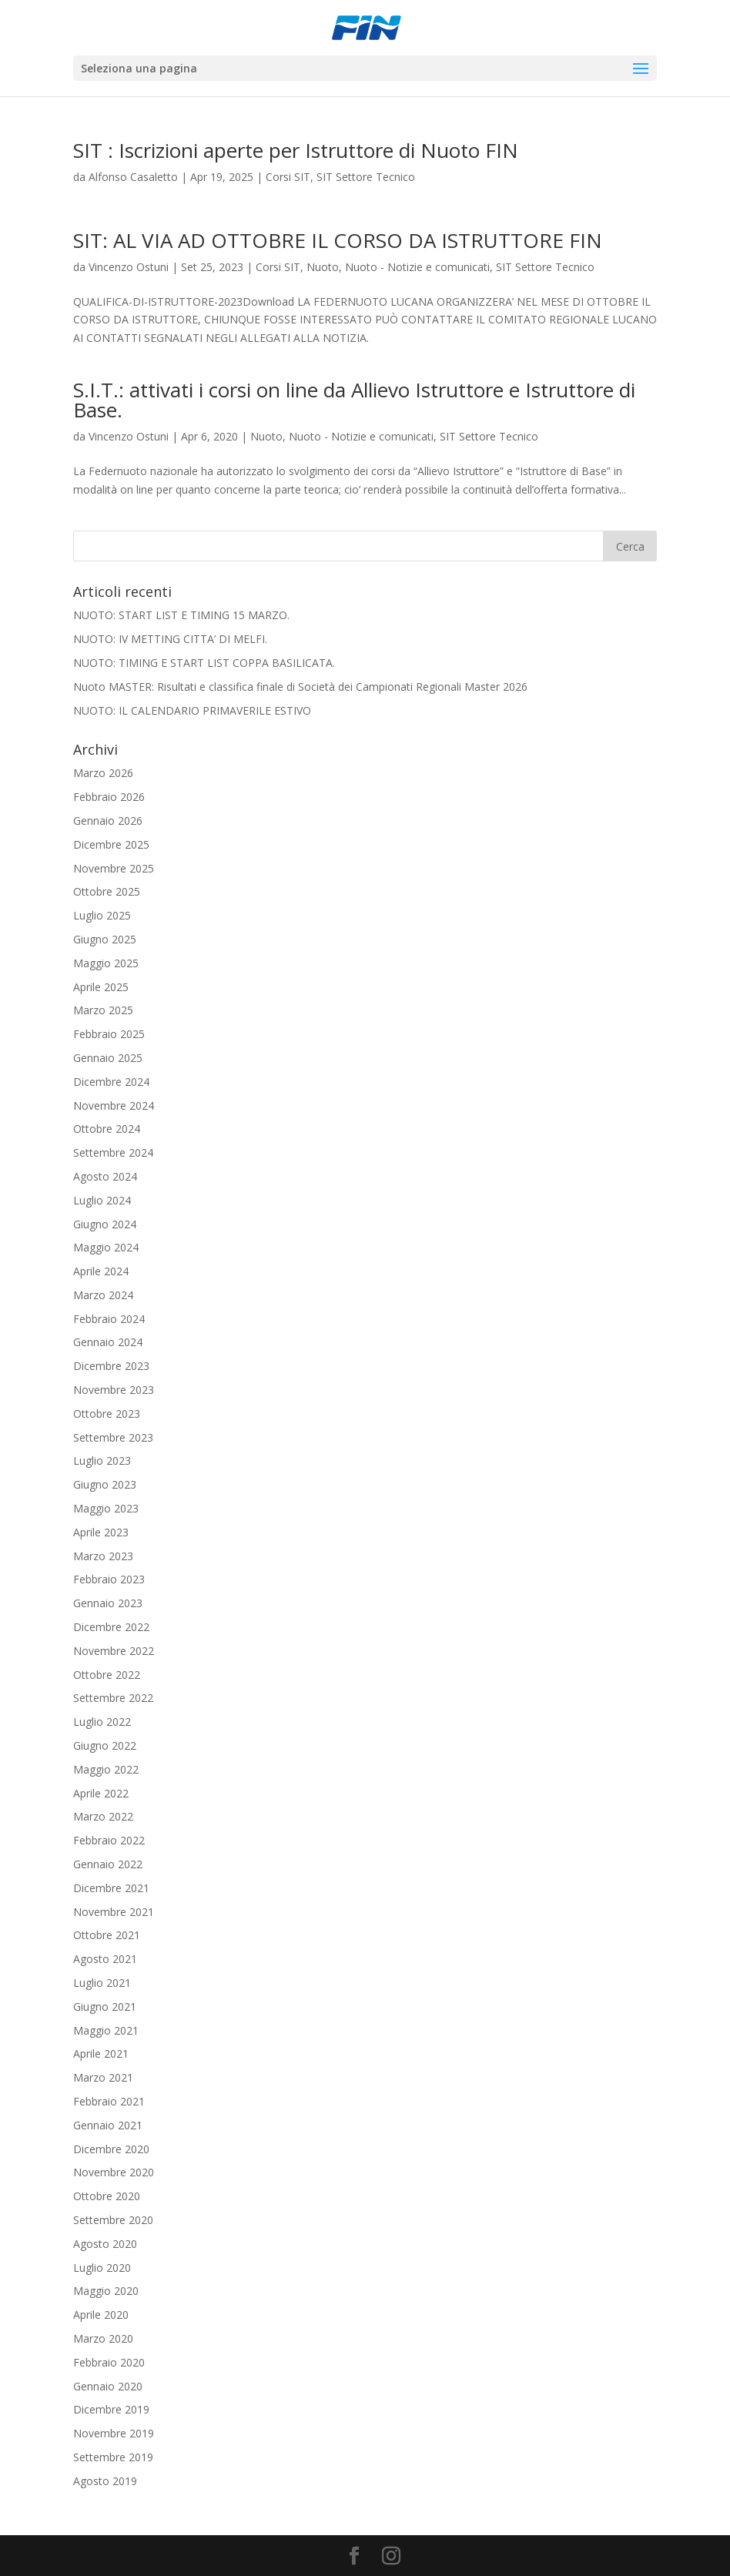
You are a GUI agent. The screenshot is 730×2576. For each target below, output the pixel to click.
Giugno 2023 (104, 1484)
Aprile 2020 (101, 2314)
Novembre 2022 (113, 1650)
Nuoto (322, 267)
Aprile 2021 (101, 2053)
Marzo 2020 (103, 2338)
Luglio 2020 (102, 2267)
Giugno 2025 (104, 939)
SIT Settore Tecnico (365, 176)
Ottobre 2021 (106, 1935)
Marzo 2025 (103, 1010)
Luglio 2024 (102, 1200)
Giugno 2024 (104, 1224)
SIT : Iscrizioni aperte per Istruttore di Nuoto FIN (295, 150)
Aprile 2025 (101, 987)
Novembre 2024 (113, 1105)
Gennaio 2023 (107, 1603)
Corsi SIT (288, 176)
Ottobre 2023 (106, 1413)
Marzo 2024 (103, 1295)
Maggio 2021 (106, 2030)
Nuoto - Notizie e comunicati (417, 267)
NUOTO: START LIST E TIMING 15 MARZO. (181, 615)
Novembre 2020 (113, 2172)
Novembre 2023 (113, 1389)
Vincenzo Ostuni (129, 267)
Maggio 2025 (106, 963)
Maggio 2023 (106, 1508)
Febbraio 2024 (109, 1318)
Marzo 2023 (103, 1556)
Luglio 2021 (102, 1982)
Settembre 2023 (113, 1437)
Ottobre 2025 (106, 891)
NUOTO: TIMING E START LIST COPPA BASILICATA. (204, 662)
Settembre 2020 (113, 2220)
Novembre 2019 (113, 2433)
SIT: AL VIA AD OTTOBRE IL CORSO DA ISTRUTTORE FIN (337, 240)
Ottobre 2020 (106, 2196)
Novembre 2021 (113, 1911)
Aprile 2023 (101, 1532)
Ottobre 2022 (106, 1674)
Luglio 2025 (102, 915)
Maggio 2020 (106, 2290)
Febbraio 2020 (109, 2362)
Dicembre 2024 (111, 1081)
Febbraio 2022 (109, 1840)
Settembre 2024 (113, 1152)
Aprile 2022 (101, 1793)
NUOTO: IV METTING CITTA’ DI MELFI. (170, 638)
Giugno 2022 (104, 1745)
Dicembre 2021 (111, 1888)
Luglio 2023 (102, 1460)
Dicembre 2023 (111, 1365)
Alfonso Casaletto (133, 176)
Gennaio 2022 (107, 1864)
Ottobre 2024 (106, 1128)
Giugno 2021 (104, 2006)
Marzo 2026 (103, 772)
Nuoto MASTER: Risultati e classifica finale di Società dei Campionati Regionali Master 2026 (300, 686)
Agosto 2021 (105, 1958)
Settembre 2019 (113, 2457)
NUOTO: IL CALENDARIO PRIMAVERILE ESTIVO (192, 710)
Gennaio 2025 (107, 1057)
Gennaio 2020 (107, 2386)
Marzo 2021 (103, 2077)
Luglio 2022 (102, 1721)
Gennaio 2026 (107, 820)
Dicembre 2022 (111, 1627)
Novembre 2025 (113, 868)
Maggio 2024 (106, 1247)
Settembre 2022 (113, 1697)
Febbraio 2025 (109, 1034)
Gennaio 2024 (107, 1342)
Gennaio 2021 (107, 2125)
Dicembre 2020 (111, 2149)
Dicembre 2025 (111, 844)
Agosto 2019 (105, 2481)
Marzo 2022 (103, 1816)
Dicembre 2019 (111, 2409)
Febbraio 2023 (109, 1579)
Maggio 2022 (106, 1769)
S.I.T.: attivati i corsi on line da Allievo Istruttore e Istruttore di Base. (354, 400)
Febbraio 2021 (109, 2101)
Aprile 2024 (101, 1271)
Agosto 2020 (105, 2243)
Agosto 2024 (105, 1176)
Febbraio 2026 (109, 796)
